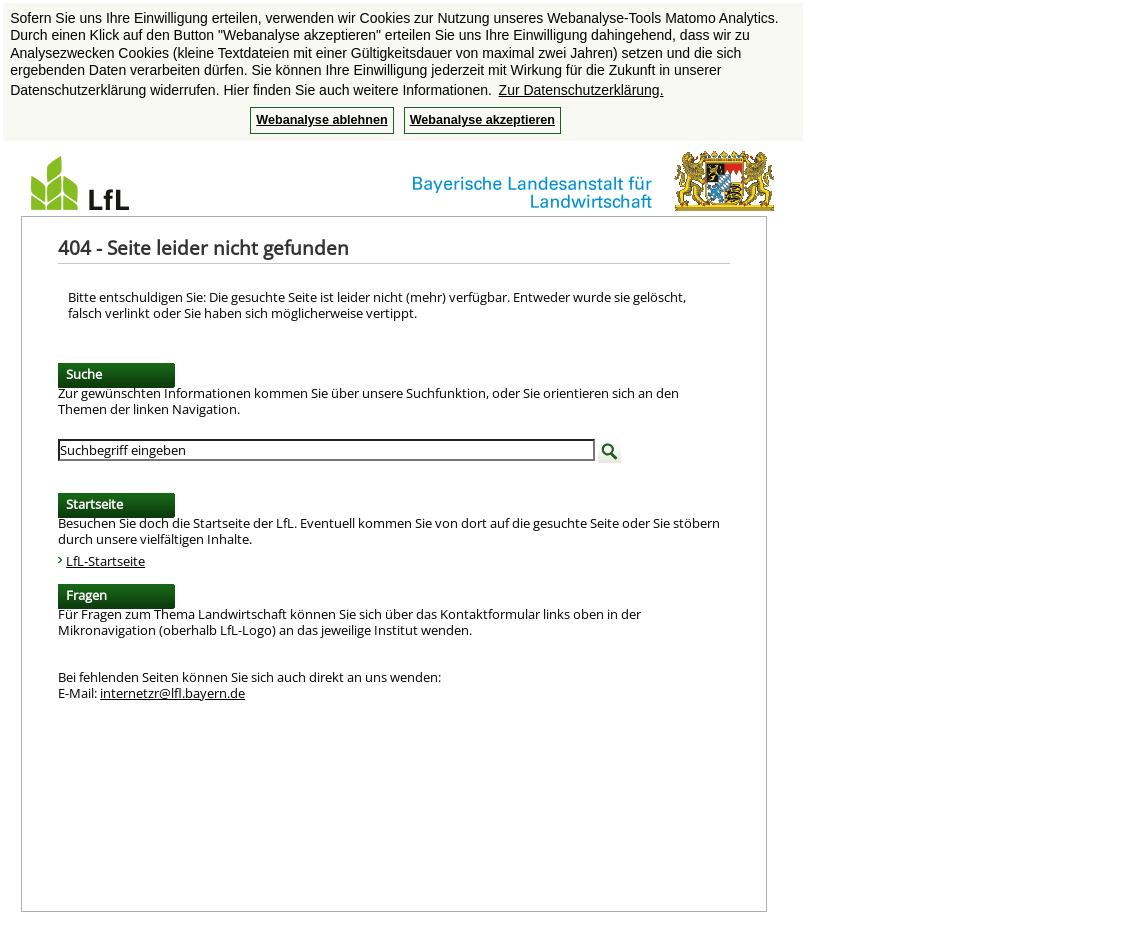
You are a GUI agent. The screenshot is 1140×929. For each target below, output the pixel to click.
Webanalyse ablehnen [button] (321, 120)
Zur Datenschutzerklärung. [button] (581, 90)
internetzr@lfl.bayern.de (172, 693)
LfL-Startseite (105, 561)
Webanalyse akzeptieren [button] (482, 120)
